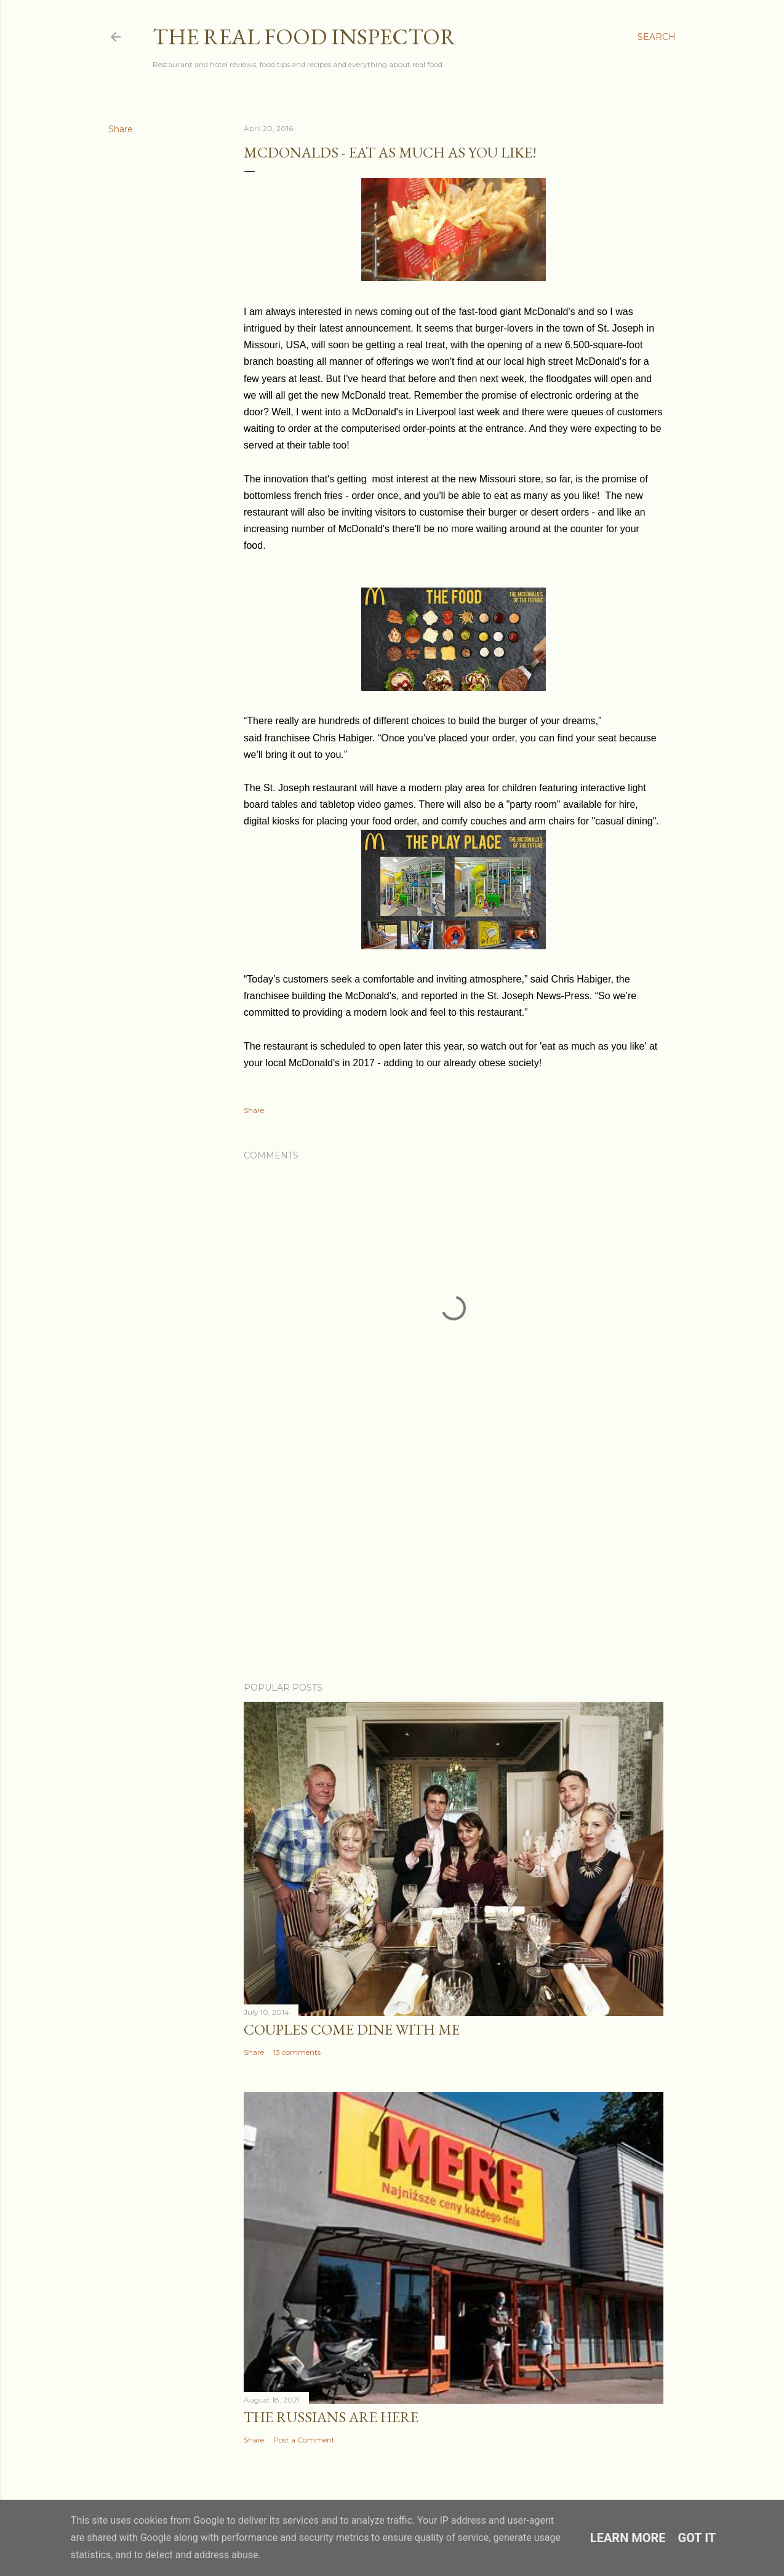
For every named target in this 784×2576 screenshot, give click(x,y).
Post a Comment (304, 2439)
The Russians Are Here (331, 2416)
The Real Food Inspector (304, 36)
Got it (697, 2537)
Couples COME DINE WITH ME (352, 2029)
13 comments (297, 2052)
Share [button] (120, 129)
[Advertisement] (453, 1565)
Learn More (628, 2537)
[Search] (657, 37)
